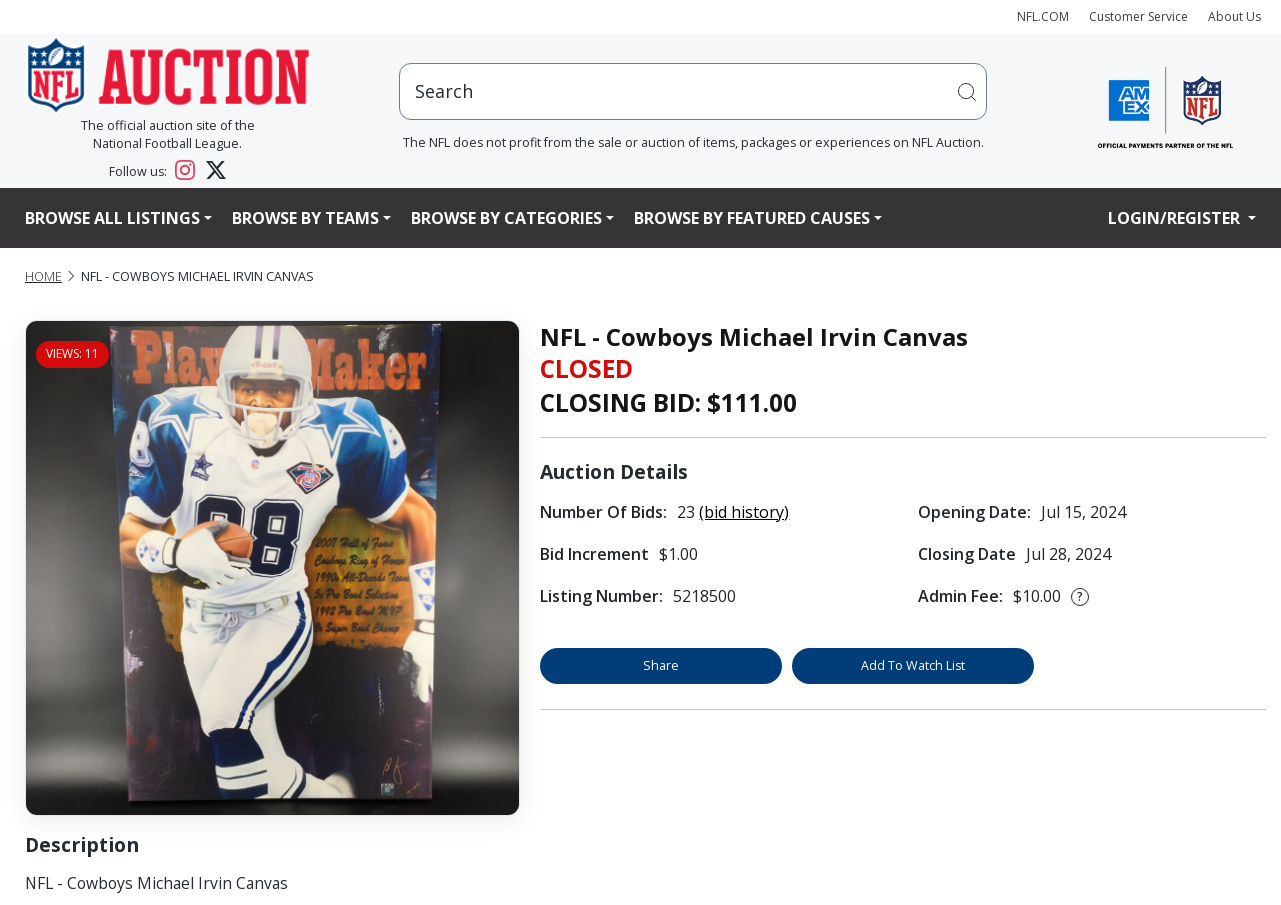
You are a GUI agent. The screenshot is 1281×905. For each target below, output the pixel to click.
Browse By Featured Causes (752, 218)
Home (43, 276)
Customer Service (1138, 16)
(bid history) (744, 512)
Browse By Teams (305, 218)
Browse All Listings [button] (112, 218)
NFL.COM (1043, 16)
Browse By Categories (506, 218)
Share (661, 665)
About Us (1234, 16)
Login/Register (1176, 218)
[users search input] (693, 91)
